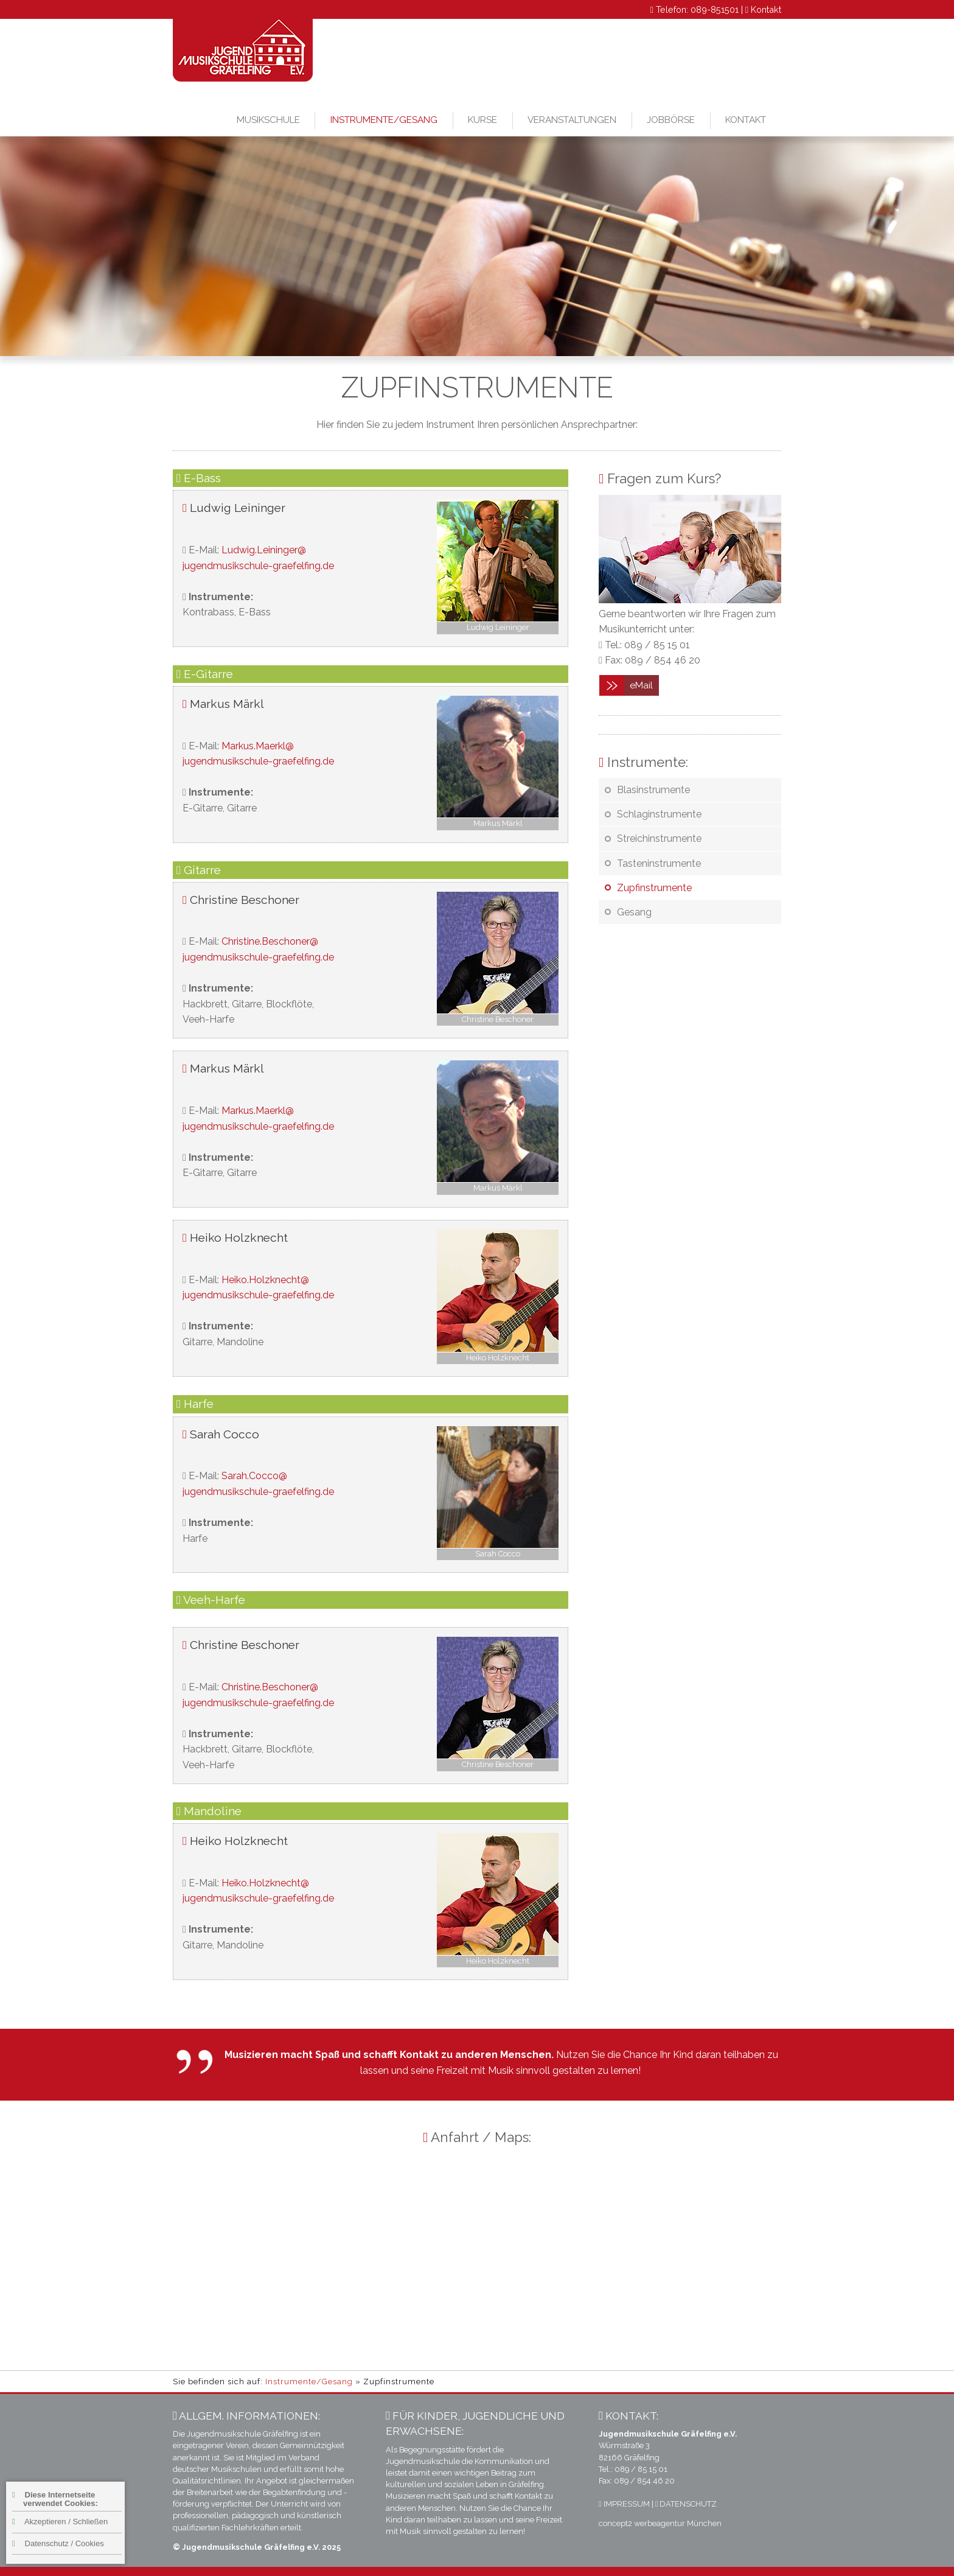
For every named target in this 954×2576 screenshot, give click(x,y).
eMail (641, 685)
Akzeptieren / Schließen (60, 2521)
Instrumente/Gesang (383, 119)
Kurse (482, 119)
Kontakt (766, 9)
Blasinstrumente (653, 790)
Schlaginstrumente (659, 814)
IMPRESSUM (624, 2503)
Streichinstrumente (659, 838)
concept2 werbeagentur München (660, 2523)
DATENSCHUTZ (686, 2503)
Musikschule (268, 119)
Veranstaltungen (571, 119)
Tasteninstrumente (659, 863)
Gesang (634, 912)
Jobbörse (671, 119)
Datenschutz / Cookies (58, 2543)
